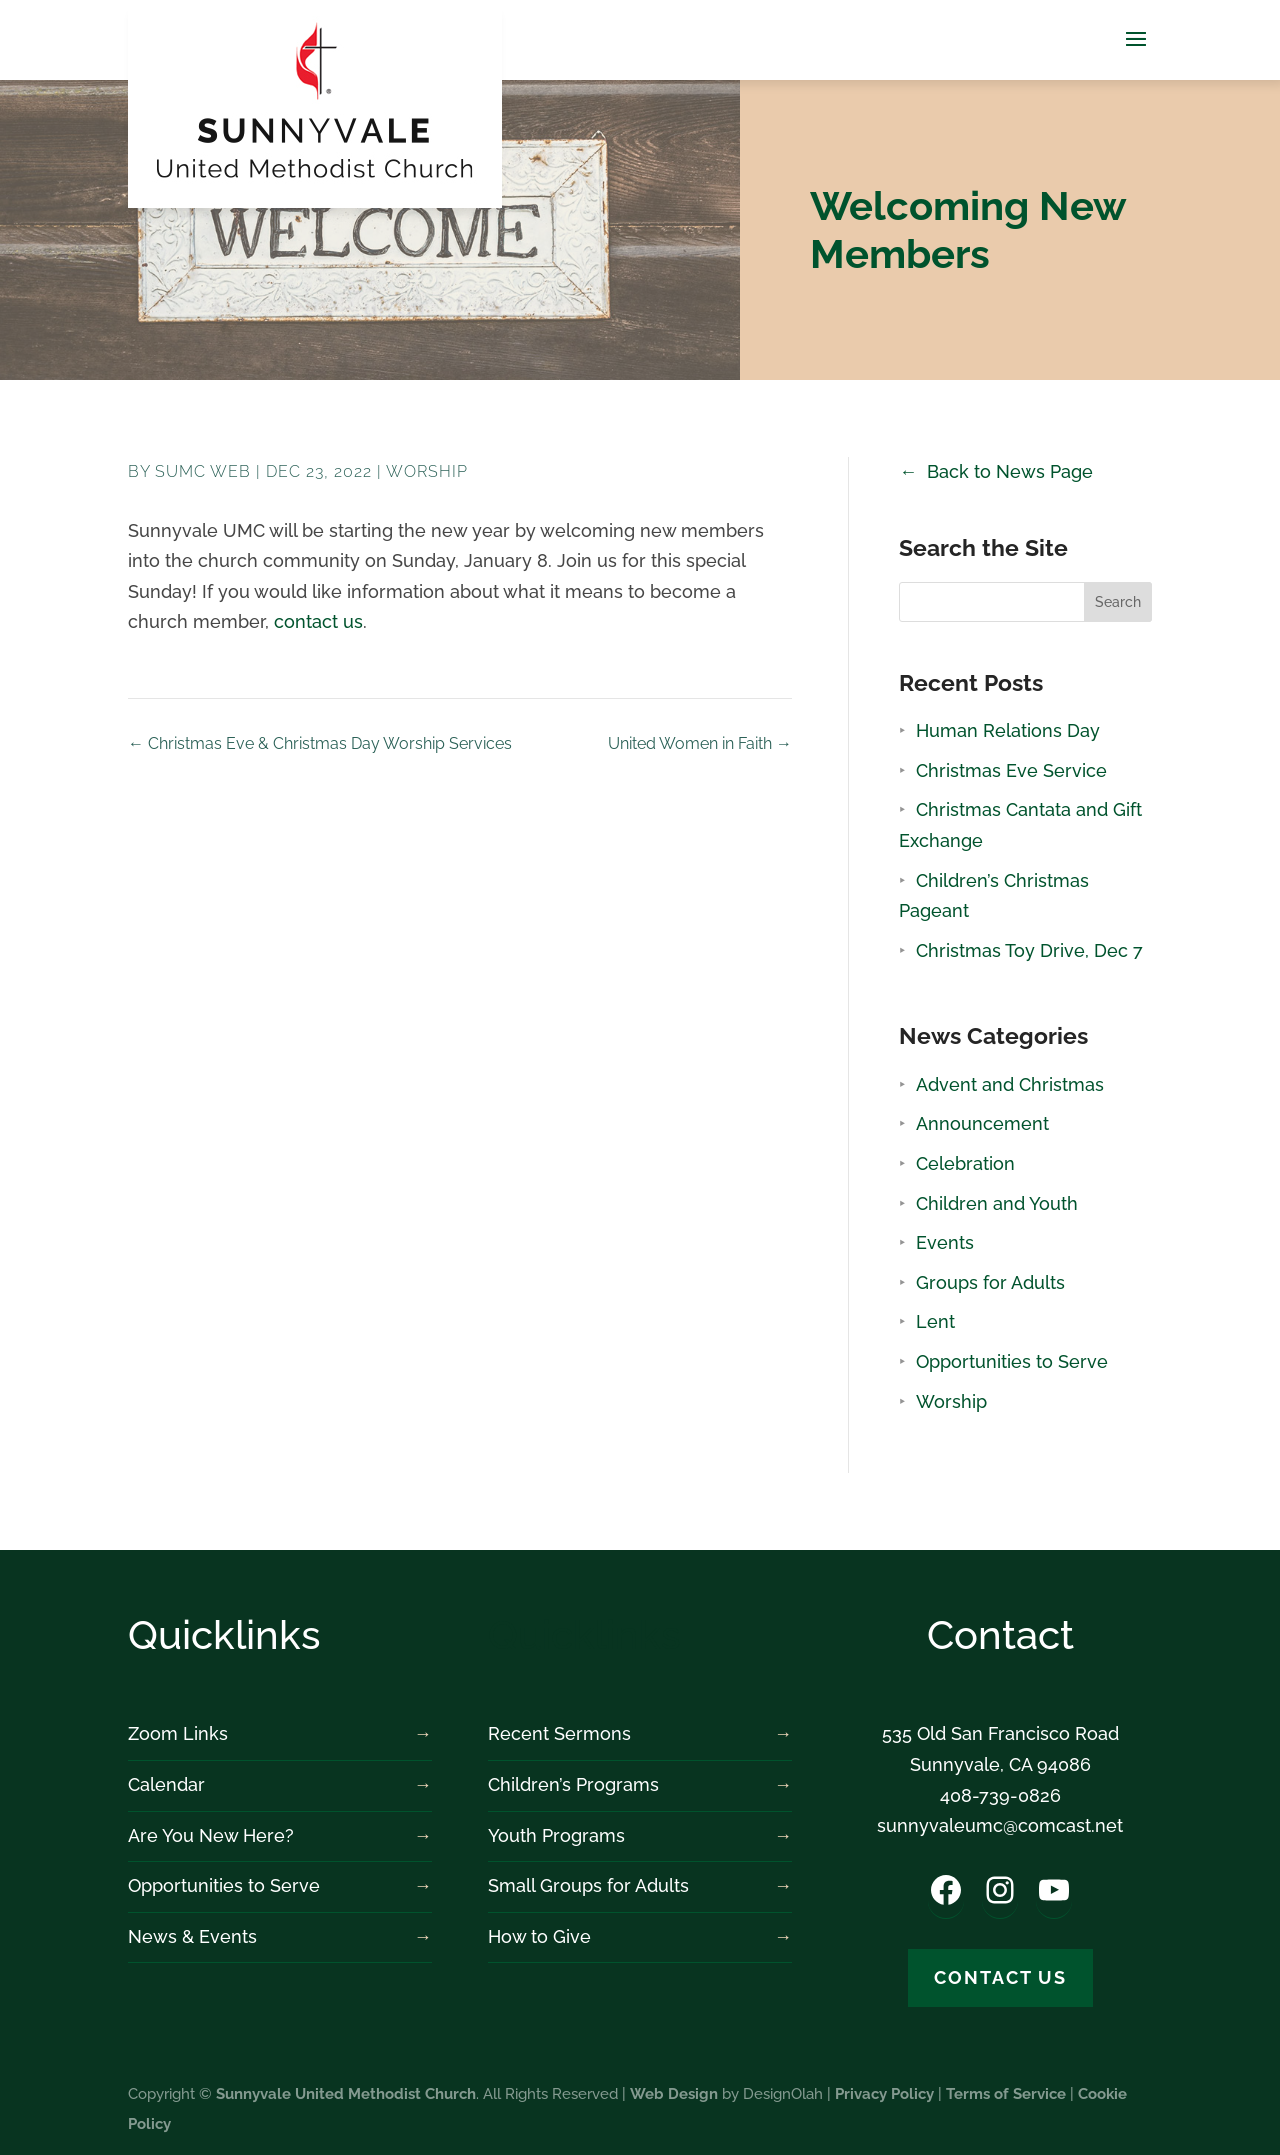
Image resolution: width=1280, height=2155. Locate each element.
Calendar (166, 1784)
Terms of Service (1006, 2094)
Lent (935, 1321)
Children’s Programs (573, 1784)
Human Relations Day (1008, 730)
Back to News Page (1010, 471)
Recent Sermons (559, 1733)
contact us (318, 621)
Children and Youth (997, 1203)
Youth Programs (556, 1835)
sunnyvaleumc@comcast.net (1000, 1825)
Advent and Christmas (1010, 1084)
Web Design (674, 2094)
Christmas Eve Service (1011, 770)
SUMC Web (203, 471)
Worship (427, 471)
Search (1118, 602)
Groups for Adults (990, 1282)
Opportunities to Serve (1012, 1361)
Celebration (965, 1163)
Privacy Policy (884, 2094)
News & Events (192, 1936)
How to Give (539, 1936)
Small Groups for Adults (588, 1885)
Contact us (1000, 1977)
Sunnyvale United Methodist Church (346, 2094)
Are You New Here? (211, 1835)
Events (945, 1242)
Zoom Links (178, 1733)
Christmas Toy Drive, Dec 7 (1029, 950)
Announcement (982, 1123)
